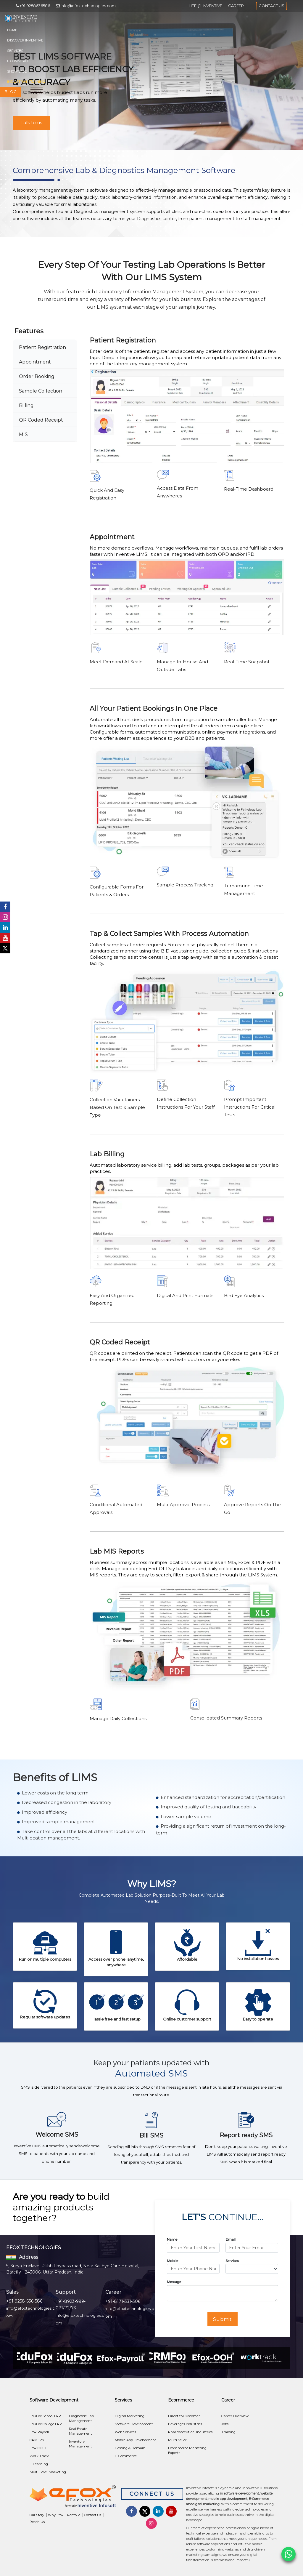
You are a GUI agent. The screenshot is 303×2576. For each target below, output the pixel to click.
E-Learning (39, 2464)
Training (228, 2432)
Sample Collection (40, 391)
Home (12, 30)
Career (236, 5)
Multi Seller (177, 2440)
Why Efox (55, 2515)
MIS (23, 434)
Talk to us (31, 122)
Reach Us (37, 2522)
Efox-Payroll (39, 2432)
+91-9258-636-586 (24, 2301)
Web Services (125, 2432)
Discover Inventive (25, 40)
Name (172, 2239)
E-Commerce (18, 61)
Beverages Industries (185, 2424)
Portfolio (73, 2515)
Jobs (224, 2424)
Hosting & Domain (130, 2448)
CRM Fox (37, 2440)
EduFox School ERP (45, 2416)
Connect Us (152, 2494)
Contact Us (271, 6)
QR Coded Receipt (41, 420)
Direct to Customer (184, 2416)
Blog (11, 91)
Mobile (172, 2260)
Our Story (37, 2515)
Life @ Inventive (205, 5)
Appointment (35, 362)
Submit (222, 2319)
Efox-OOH (38, 2448)
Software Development (134, 2424)
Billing (26, 405)
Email (230, 2239)
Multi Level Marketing (48, 2472)
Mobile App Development (135, 2440)
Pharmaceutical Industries (190, 2432)
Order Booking (36, 376)
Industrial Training (26, 82)
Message (174, 2281)
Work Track (39, 2456)
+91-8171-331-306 (122, 2301)
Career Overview (235, 2416)
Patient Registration (42, 347)
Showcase (17, 71)
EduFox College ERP (46, 2424)
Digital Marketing (129, 2416)
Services (15, 51)
